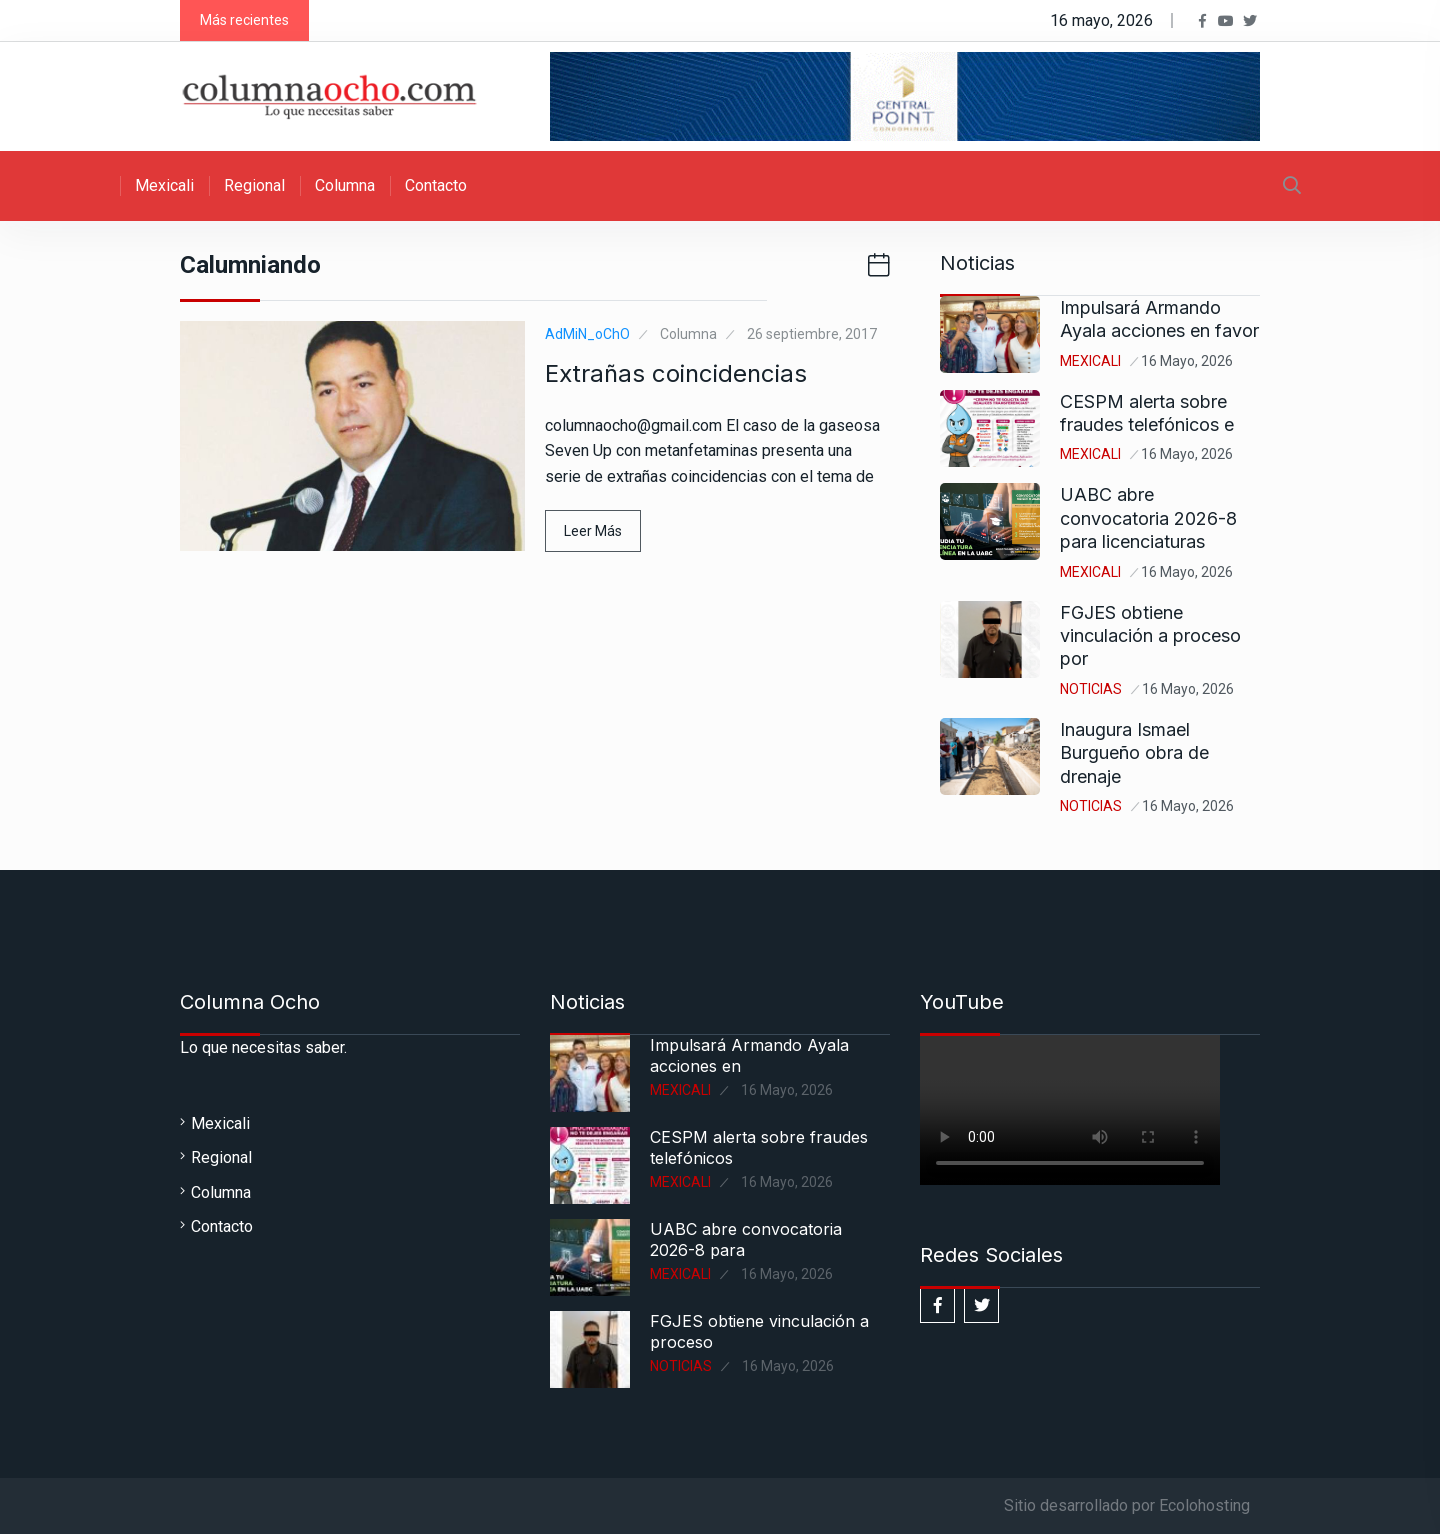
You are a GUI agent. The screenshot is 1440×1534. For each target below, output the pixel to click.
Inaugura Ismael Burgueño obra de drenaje (1134, 753)
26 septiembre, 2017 (812, 334)
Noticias (1091, 689)
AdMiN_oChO (587, 334)
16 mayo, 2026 (1187, 361)
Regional (254, 185)
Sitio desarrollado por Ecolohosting (1127, 1505)
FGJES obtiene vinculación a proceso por (1150, 636)
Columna (345, 185)
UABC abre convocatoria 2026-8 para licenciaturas (1148, 518)
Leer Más (593, 531)
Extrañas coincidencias (676, 373)
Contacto (436, 185)
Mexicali (164, 185)
